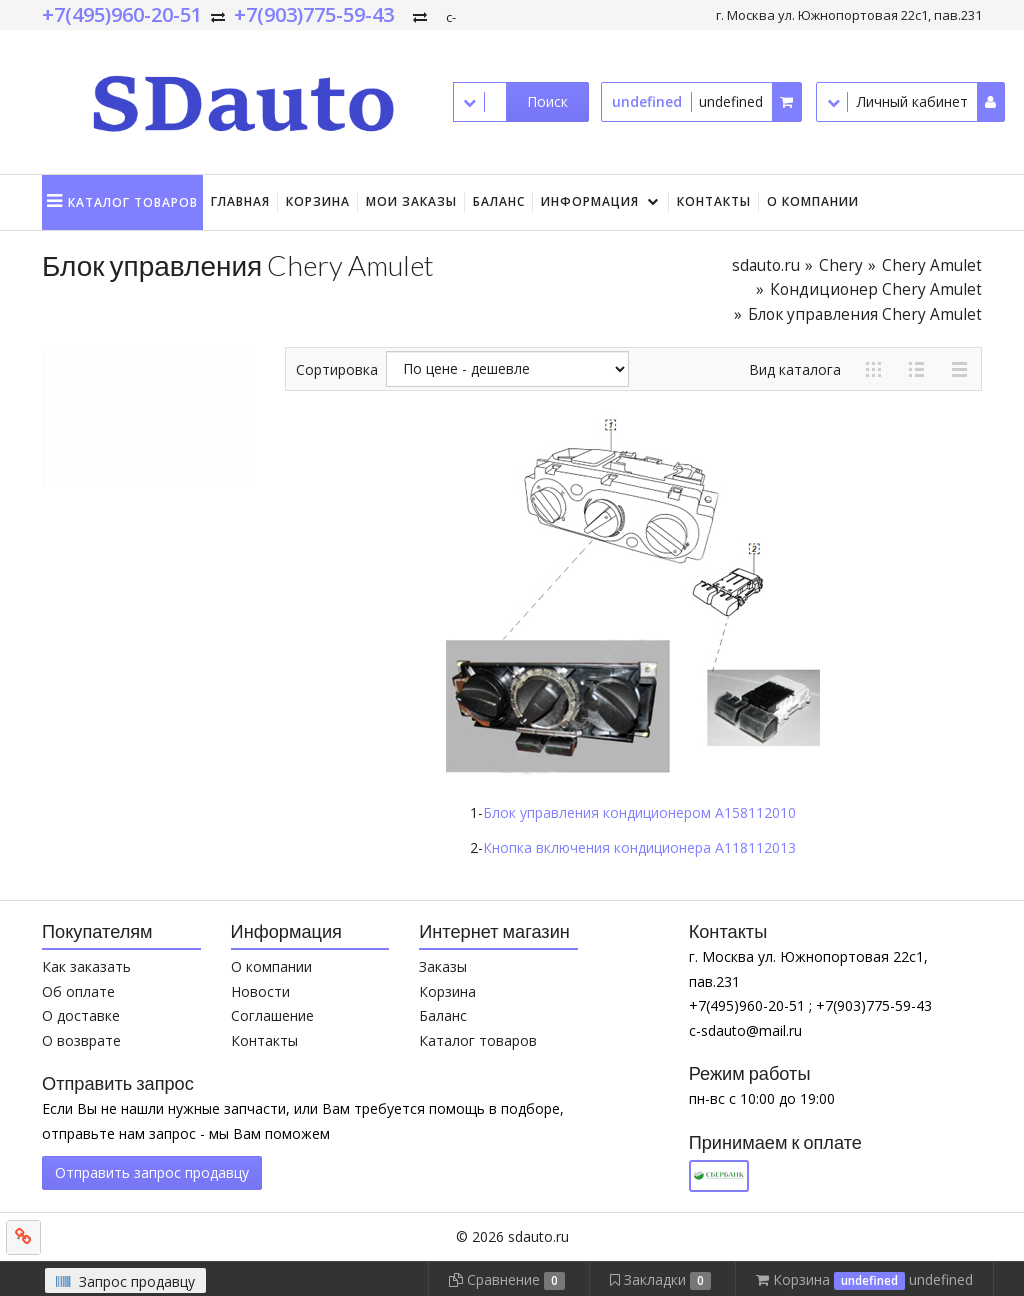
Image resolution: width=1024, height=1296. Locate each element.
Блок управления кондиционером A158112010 (639, 812)
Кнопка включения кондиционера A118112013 (639, 847)
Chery (841, 265)
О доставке (81, 1015)
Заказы (443, 966)
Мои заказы (411, 201)
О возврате (81, 1040)
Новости (260, 991)
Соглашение (272, 1015)
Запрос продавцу (125, 1281)
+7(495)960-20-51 (122, 14)
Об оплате (78, 991)
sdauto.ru (766, 265)
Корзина (318, 201)
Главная (240, 201)
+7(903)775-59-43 (314, 14)
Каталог (133, 202)
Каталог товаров (478, 1040)
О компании (813, 201)
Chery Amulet (932, 265)
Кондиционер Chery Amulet (876, 289)
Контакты (714, 201)
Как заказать (86, 966)
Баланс (499, 201)
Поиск (547, 101)
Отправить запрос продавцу (152, 1172)
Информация (590, 201)
